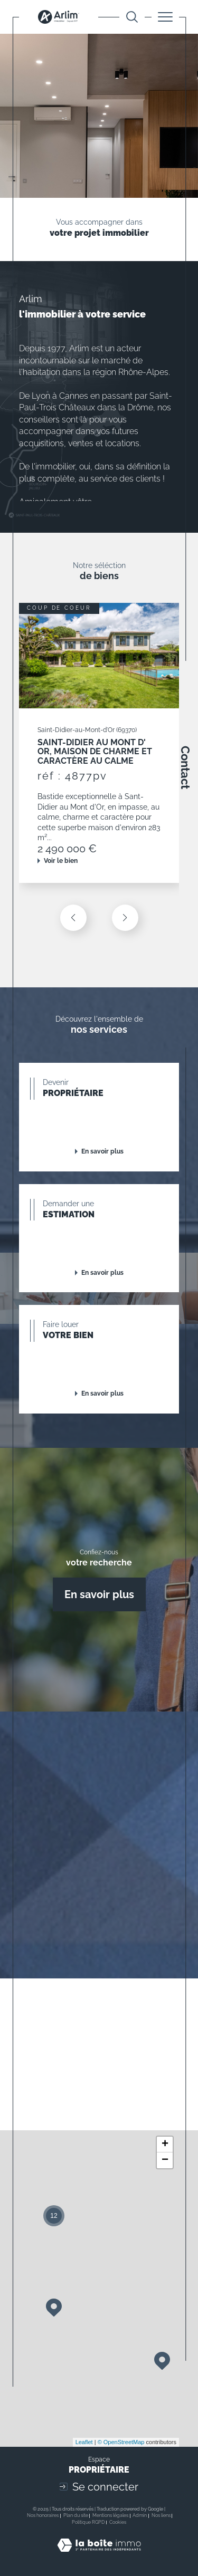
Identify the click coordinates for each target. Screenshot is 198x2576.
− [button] (165, 2160)
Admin (140, 2515)
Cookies (117, 2522)
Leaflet (84, 2442)
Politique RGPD (88, 2522)
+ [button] (165, 2144)
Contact (185, 767)
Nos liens (161, 2515)
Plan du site (75, 2515)
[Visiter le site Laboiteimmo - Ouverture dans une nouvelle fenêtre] (99, 2556)
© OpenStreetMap (121, 2442)
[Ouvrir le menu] (165, 17)
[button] (125, 918)
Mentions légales (110, 2515)
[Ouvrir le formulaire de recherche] (132, 17)
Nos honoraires (43, 2515)
